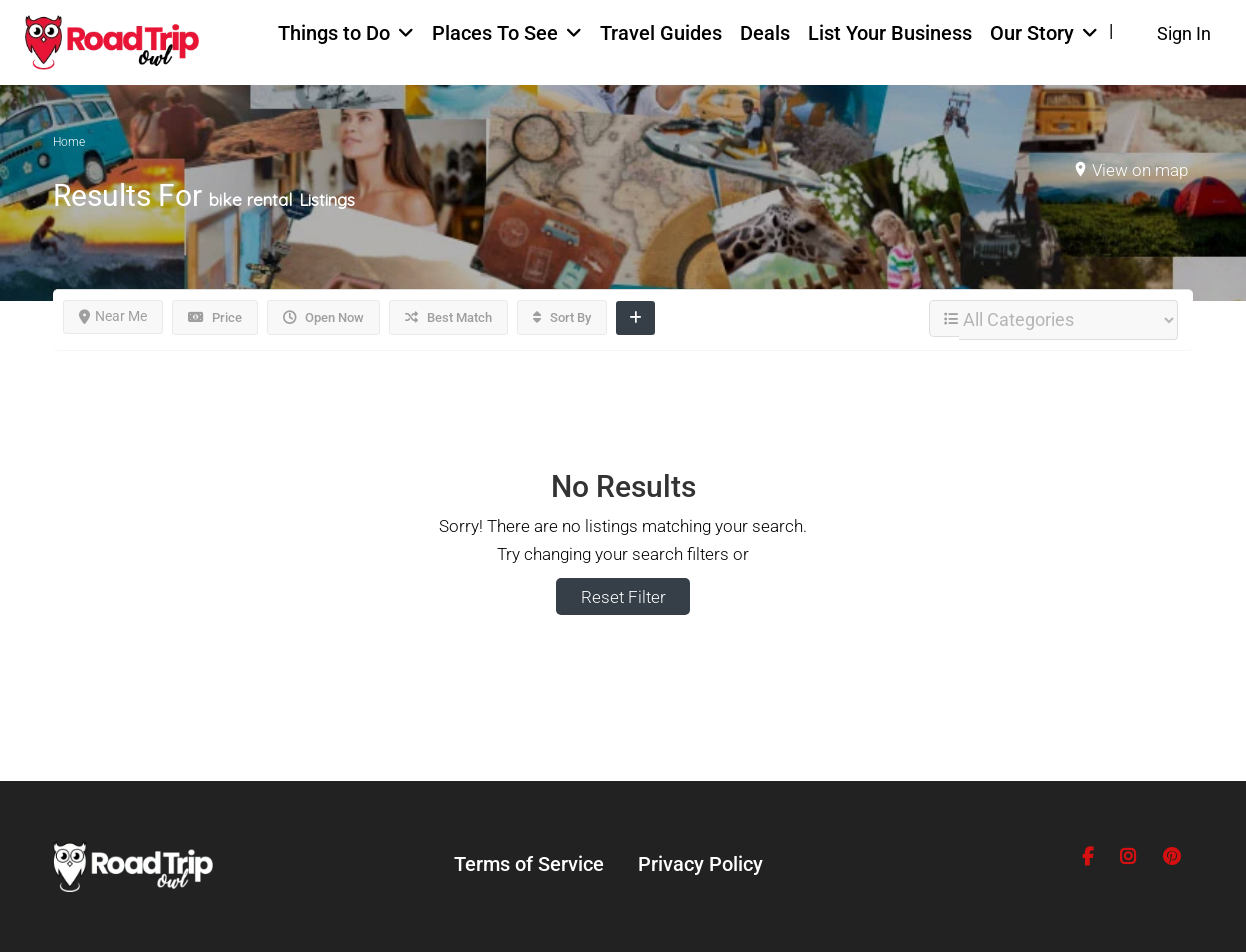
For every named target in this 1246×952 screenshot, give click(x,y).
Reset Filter (623, 597)
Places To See (495, 33)
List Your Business (890, 33)
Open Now (323, 317)
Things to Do (334, 33)
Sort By (562, 317)
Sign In (1184, 33)
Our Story (1032, 33)
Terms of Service (529, 864)
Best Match (448, 317)
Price (215, 317)
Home (69, 142)
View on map (1140, 170)
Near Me (113, 316)
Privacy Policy (700, 864)
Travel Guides (661, 33)
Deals (765, 33)
